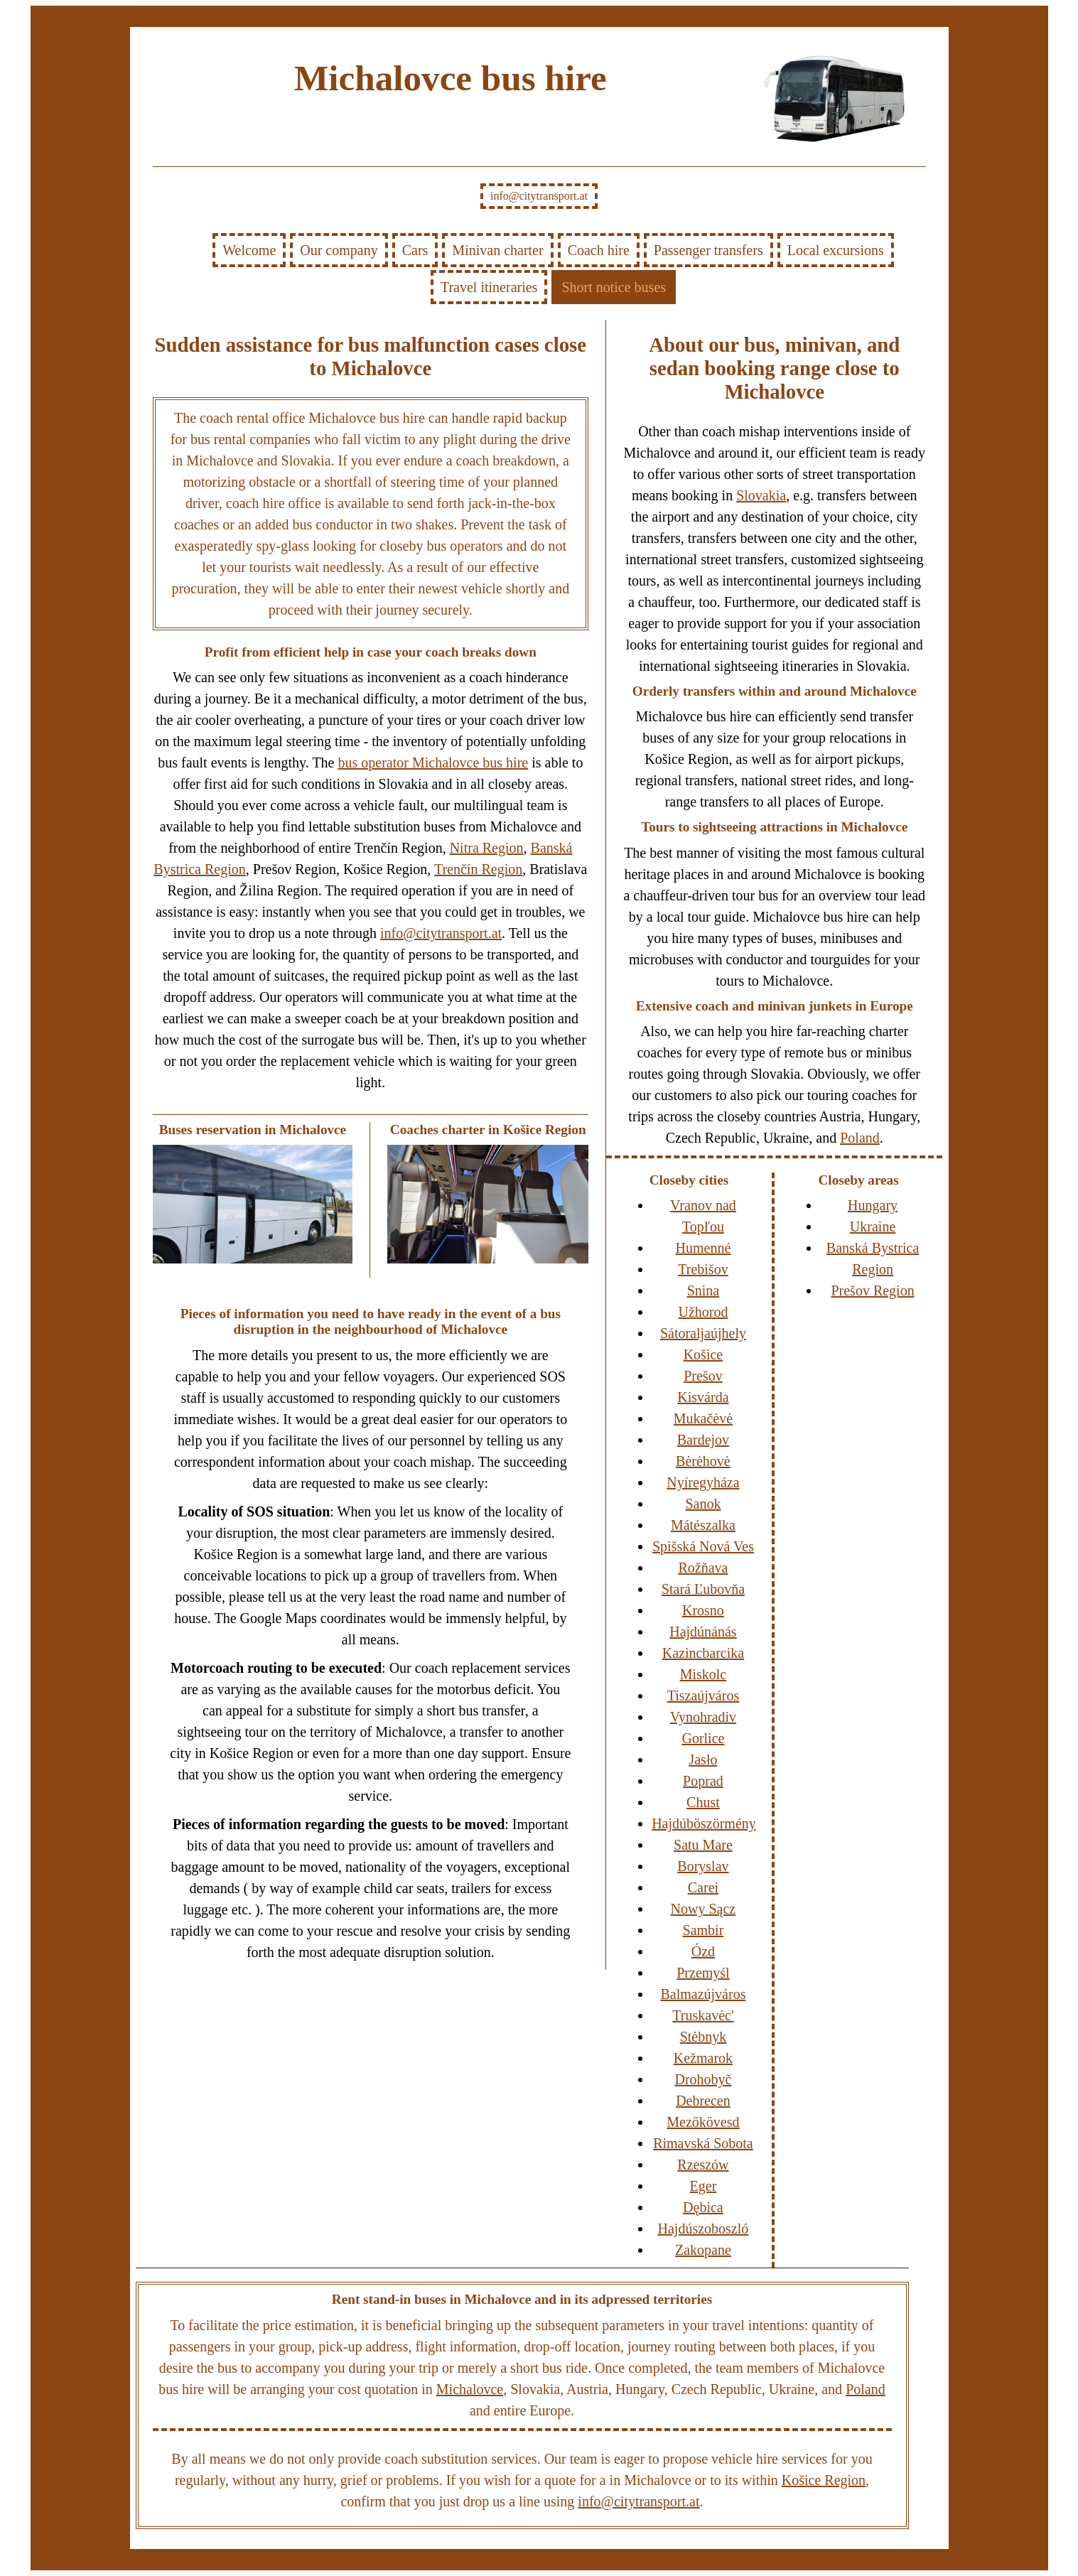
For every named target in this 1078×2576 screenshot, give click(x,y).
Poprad (703, 1781)
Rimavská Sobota (703, 2143)
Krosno (703, 1610)
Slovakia (761, 495)
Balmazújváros (702, 1994)
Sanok (703, 1503)
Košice (703, 1354)
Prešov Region (872, 1290)
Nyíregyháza (703, 1482)
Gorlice (702, 1738)
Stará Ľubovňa (703, 1589)
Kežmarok (703, 2058)
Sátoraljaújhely (703, 1333)
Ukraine (872, 1226)
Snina (703, 1290)
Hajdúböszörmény (704, 1823)
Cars (415, 250)
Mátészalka (703, 1525)
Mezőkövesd (703, 2122)
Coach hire (599, 250)
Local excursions (835, 250)
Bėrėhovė (703, 1461)
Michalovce (469, 2389)
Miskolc (703, 1674)
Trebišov (703, 1269)
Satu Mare (703, 1845)
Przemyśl (703, 1972)
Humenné (703, 1248)
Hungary (873, 1205)
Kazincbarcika (703, 1653)
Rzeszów (702, 2164)
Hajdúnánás (702, 1631)
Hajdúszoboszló (703, 2228)
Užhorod (703, 1312)
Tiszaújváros (703, 1695)
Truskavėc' (702, 2015)
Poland (860, 1138)
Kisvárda (702, 1397)
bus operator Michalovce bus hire (433, 762)
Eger (703, 2186)
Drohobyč (702, 2079)
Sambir (703, 1930)
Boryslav (702, 1866)
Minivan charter (497, 250)
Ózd (703, 1951)
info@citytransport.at (539, 196)
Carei (703, 1887)
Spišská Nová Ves (703, 1546)
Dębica (703, 2207)
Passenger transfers (708, 250)
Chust (703, 1802)
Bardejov (703, 1440)
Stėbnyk (703, 2036)
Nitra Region (487, 848)
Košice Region (824, 2480)
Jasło (703, 1759)
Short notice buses (613, 287)
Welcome (249, 250)
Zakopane (703, 2250)
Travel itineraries (489, 287)
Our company (338, 250)
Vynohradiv (703, 1717)
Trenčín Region (478, 869)
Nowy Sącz (703, 1909)
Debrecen (703, 2100)
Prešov (703, 1376)
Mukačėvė (703, 1418)
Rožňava (703, 1567)
